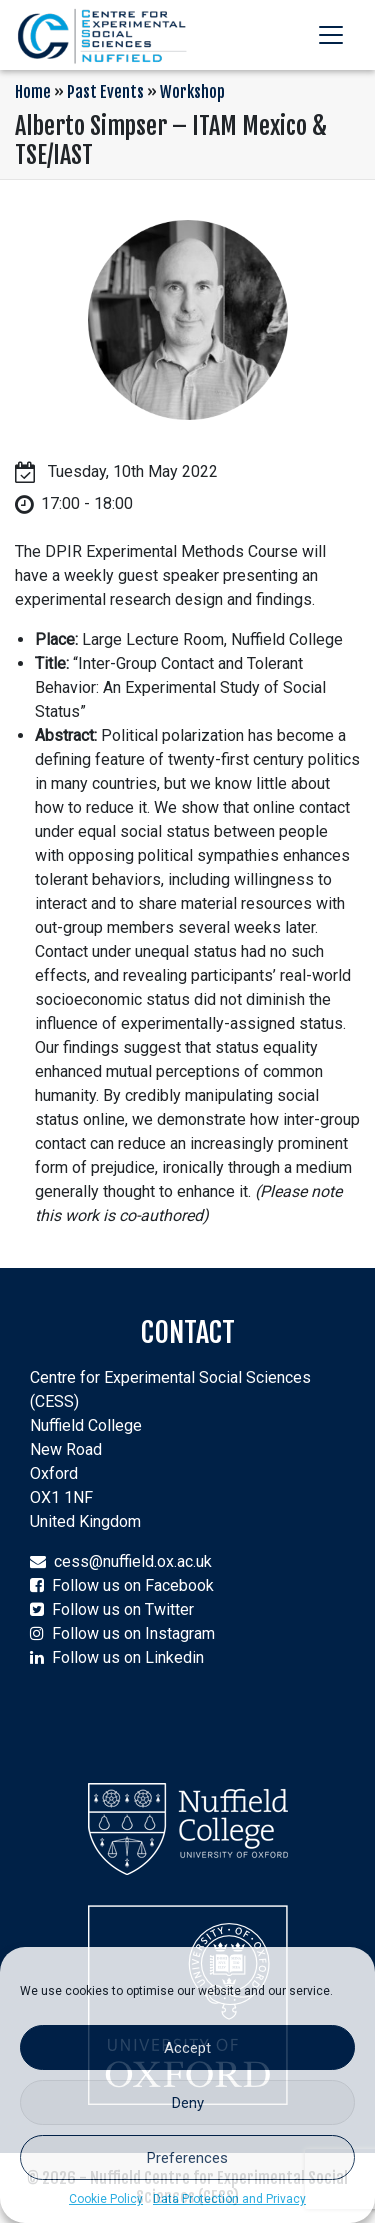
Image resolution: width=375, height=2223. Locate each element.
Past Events (105, 92)
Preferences (187, 2158)
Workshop (192, 92)
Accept (187, 2048)
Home (33, 92)
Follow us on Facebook (133, 1585)
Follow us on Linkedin (128, 1657)
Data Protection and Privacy (229, 2199)
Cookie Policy (106, 2199)
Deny (188, 2103)
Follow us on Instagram (133, 1633)
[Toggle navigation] (331, 35)
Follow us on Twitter (123, 1609)
